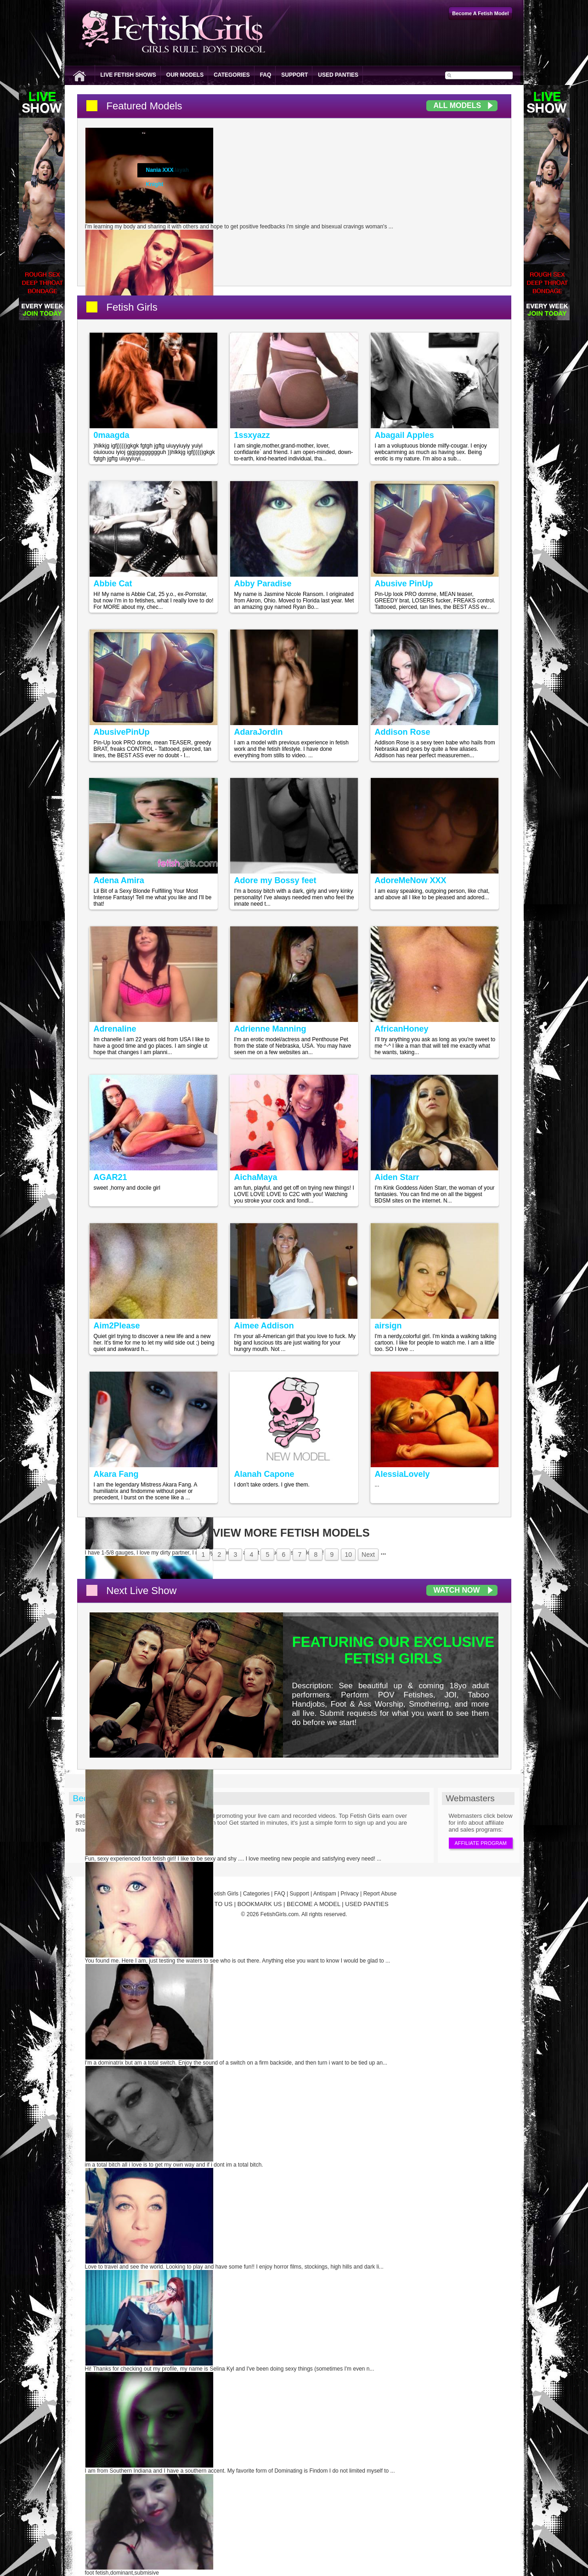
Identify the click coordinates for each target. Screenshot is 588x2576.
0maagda (112, 435)
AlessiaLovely (402, 1474)
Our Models (185, 75)
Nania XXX (160, 170)
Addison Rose (402, 732)
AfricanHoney (402, 1028)
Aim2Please (117, 1325)
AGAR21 (110, 1177)
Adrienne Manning (270, 1028)
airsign (388, 1325)
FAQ (265, 75)
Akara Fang (116, 1474)
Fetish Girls (132, 307)
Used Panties (338, 75)
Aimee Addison (264, 1325)
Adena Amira (119, 880)
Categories (231, 75)
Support (294, 75)
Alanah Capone (264, 1474)
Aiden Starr (397, 1177)
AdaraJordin (258, 732)
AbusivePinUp (122, 732)
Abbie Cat (113, 583)
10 (348, 1554)
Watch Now (457, 1590)
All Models (457, 105)
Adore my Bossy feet (275, 880)
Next (368, 1554)
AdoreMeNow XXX (411, 880)
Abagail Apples (404, 435)
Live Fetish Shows (128, 75)
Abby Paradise (263, 583)
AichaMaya (255, 1177)
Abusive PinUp (404, 583)
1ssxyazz (252, 435)
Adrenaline (115, 1028)
